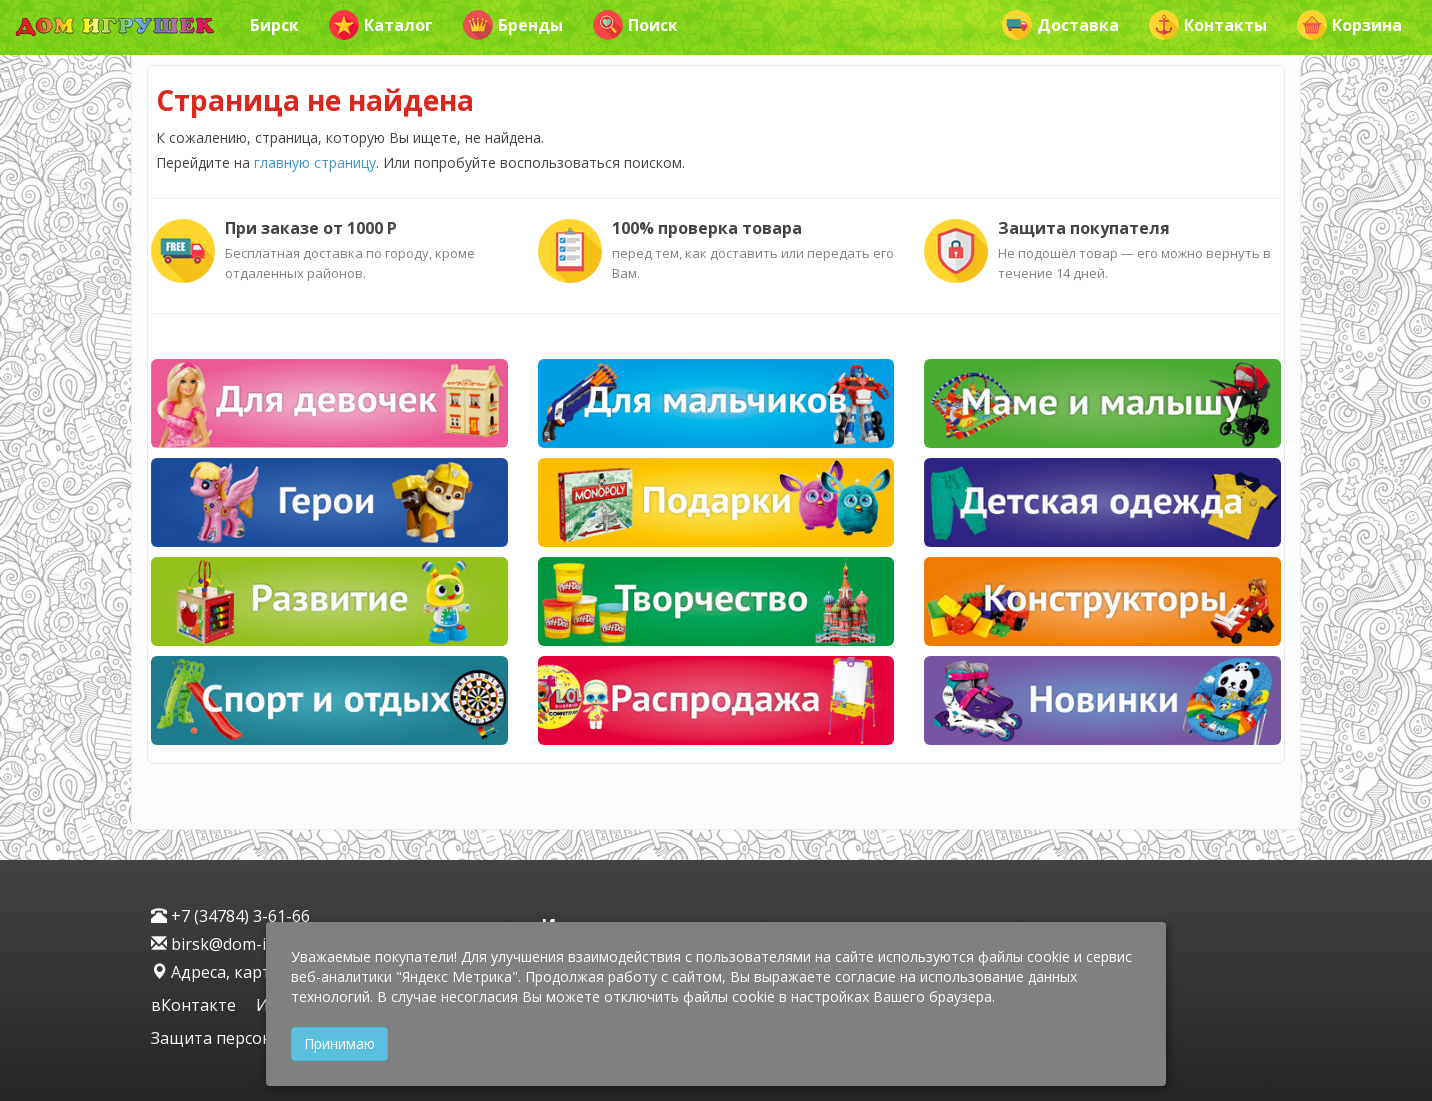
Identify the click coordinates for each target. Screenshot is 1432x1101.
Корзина (1349, 25)
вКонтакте (195, 1005)
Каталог (381, 25)
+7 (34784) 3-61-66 (230, 916)
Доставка (1060, 25)
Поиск (635, 25)
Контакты (1208, 25)
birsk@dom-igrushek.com (257, 944)
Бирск (274, 25)
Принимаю (339, 1043)
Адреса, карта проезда (250, 972)
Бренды (513, 25)
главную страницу (315, 162)
